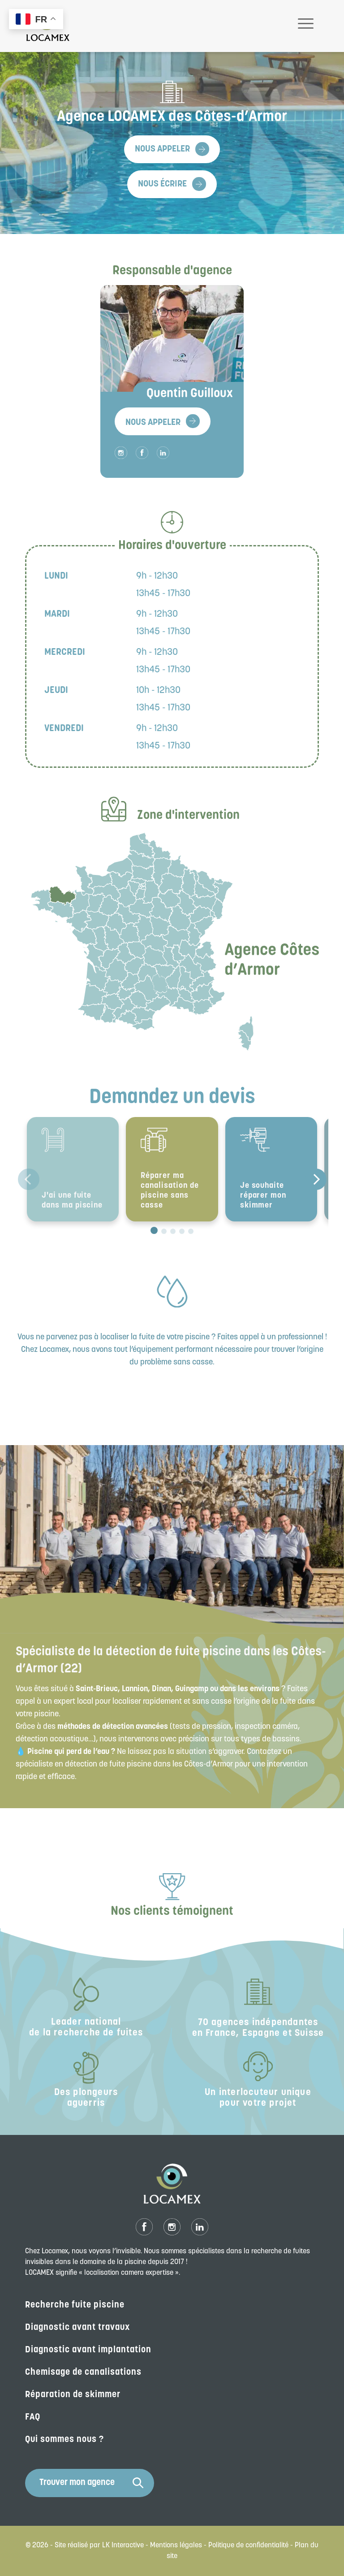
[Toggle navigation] (306, 26)
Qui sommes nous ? (64, 2439)
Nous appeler (162, 149)
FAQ (32, 2417)
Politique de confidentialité (248, 2545)
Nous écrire (162, 184)
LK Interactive (123, 2545)
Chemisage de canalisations (83, 2372)
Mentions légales (176, 2545)
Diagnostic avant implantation (88, 2350)
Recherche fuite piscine (75, 2305)
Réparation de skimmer (72, 2394)
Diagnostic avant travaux (77, 2327)
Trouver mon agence (91, 2482)
